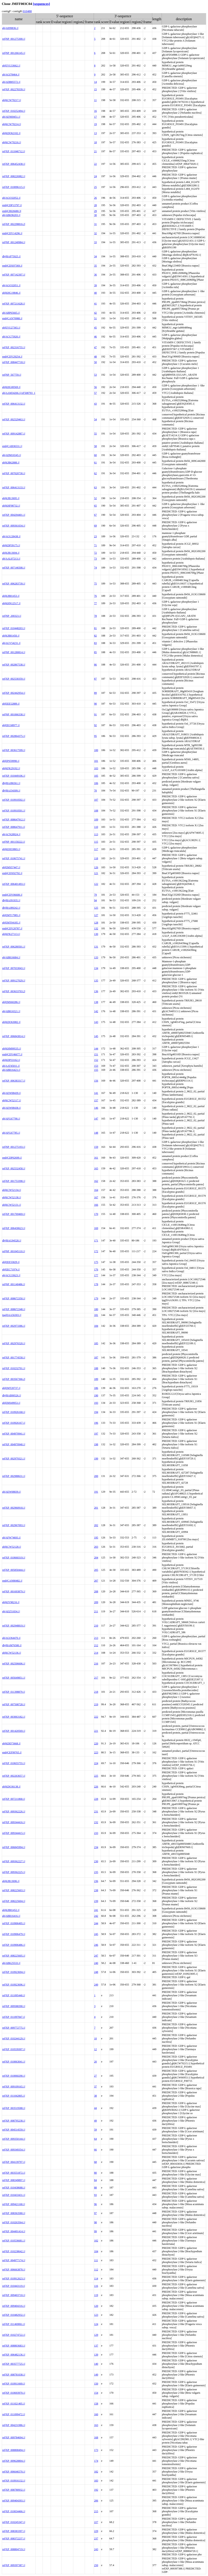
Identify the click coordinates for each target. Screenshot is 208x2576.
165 (96, 1168)
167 (96, 1197)
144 (96, 1048)
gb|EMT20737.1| (11, 1388)
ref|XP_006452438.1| (13, 163)
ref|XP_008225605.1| (13, 1955)
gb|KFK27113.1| (11, 934)
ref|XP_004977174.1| (13, 2260)
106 (96, 783)
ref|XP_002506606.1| (13, 1663)
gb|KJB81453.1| (11, 595)
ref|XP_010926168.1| (13, 1412)
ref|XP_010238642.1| (13, 2251)
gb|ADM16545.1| (11, 455)
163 (96, 2425)
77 (95, 603)
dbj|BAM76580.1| (12, 1645)
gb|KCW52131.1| (11, 1204)
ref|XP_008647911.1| (13, 827)
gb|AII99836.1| (10, 28)
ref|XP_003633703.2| (13, 991)
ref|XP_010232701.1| (13, 1368)
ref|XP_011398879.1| (13, 1691)
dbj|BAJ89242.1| (11, 907)
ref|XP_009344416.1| (13, 1822)
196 (96, 1422)
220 (96, 1743)
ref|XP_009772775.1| (13, 2027)
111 (96, 2260)
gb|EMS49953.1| (11, 1402)
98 (95, 2222)
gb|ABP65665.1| (11, 312)
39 (95, 285)
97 (95, 2213)
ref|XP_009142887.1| (13, 433)
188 (96, 1368)
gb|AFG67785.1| (11, 1132)
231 (96, 1811)
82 (95, 635)
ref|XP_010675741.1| (13, 858)
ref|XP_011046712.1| (13, 151)
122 (96, 884)
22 (95, 163)
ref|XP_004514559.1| (13, 2129)
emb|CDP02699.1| (12, 1157)
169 (96, 1228)
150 (96, 2383)
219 (96, 1704)
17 (95, 116)
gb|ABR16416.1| (11, 1915)
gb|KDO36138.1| (11, 1786)
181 (96, 1315)
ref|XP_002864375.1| (13, 736)
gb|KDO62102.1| (11, 133)
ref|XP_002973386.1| (13, 1325)
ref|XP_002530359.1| (13, 678)
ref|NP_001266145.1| (13, 53)
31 (95, 224)
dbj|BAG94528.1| (11, 1240)
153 (96, 1065)
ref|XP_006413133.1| (13, 487)
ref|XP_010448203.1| (13, 628)
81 (95, 628)
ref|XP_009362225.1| (13, 1872)
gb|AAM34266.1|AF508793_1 (18, 392)
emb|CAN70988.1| (12, 318)
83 (95, 643)
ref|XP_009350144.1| (13, 2138)
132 (96, 928)
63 (95, 487)
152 (96, 1060)
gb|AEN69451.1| (11, 116)
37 (95, 2086)
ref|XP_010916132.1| (13, 2480)
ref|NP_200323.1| (11, 615)
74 (95, 567)
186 (96, 1388)
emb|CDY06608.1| (12, 894)
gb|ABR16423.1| (11, 1069)
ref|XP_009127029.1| (13, 980)
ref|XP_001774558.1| (13, 1357)
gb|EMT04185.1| (11, 922)
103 (96, 768)
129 (96, 2334)
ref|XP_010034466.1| (13, 2511)
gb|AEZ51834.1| (11, 1611)
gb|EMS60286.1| (11, 1002)
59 (95, 2129)
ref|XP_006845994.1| (13, 1847)
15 (95, 89)
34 (95, 256)
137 (96, 2345)
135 (96, 980)
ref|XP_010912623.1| (13, 2278)
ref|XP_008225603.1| (13, 1890)
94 (95, 900)
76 (95, 595)
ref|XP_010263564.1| (13, 2222)
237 (96, 2538)
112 (96, 2269)
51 (95, 318)
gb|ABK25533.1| (11, 1963)
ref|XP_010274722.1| (13, 2334)
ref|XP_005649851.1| (13, 1677)
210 (96, 1625)
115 (96, 841)
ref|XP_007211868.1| (13, 1798)
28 (95, 205)
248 (96, 1972)
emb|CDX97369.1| (12, 265)
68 (95, 2162)
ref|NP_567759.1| (11, 374)
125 (96, 907)
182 (96, 2471)
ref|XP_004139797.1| (13, 2162)
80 (95, 2172)
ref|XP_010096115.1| (13, 187)
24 (95, 176)
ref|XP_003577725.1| (13, 2363)
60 (95, 455)
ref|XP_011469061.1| (13, 2324)
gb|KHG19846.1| (11, 292)
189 (96, 1379)
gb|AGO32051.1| (11, 285)
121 (96, 873)
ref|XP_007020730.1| (13, 473)
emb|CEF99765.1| (12, 1752)
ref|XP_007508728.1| (13, 1704)
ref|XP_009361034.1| (13, 525)
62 (95, 473)
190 (96, 1395)
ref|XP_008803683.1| (13, 2345)
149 (96, 2374)
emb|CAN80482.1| (12, 1580)
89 (95, 692)
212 (96, 1645)
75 (95, 583)
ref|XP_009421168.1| (13, 2204)
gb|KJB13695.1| (11, 498)
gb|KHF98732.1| (11, 505)
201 (96, 1507)
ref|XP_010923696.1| (13, 1984)
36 (95, 274)
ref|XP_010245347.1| (13, 2522)
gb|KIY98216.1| (11, 1602)
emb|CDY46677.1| (12, 1054)
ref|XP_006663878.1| (13, 2269)
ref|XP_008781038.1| (13, 2374)
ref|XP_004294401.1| (13, 514)
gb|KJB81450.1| (11, 635)
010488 (27, 11)
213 (96, 1637)
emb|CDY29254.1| (12, 356)
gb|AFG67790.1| (11, 1118)
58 (95, 446)
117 (96, 849)
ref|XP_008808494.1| (13, 2450)
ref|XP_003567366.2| (13, 1379)
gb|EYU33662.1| (11, 65)
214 (96, 1652)
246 (96, 1944)
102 (96, 2240)
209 (96, 1602)
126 (96, 867)
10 (95, 2038)
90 (95, 703)
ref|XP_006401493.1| (13, 884)
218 (96, 1691)
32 (95, 233)
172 (96, 1251)
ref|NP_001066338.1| (13, 714)
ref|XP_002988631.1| (13, 1476)
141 (96, 1093)
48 (95, 356)
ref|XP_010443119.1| (13, 2285)
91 (95, 714)
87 (95, 678)
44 (95, 2108)
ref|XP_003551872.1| (13, 2172)
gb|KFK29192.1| (11, 768)
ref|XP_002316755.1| (13, 347)
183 (96, 2480)
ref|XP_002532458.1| (13, 1168)
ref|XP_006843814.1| (13, 1036)
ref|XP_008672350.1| (13, 1298)
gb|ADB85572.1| (11, 82)
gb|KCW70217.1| (11, 100)
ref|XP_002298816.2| (13, 224)
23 (95, 536)
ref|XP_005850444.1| (13, 1569)
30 (95, 215)
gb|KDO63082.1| (11, 1022)
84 (95, 2180)
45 (95, 327)
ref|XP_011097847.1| (13, 2016)
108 (96, 810)
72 (95, 552)
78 (95, 615)
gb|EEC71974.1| (11, 1269)
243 (96, 2549)
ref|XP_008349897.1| (13, 2180)
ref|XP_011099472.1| (13, 2414)
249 (96, 1984)
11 (95, 100)
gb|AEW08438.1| (11, 1107)
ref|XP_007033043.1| (13, 968)
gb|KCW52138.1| (11, 1197)
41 (95, 303)
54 (95, 419)
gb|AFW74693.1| (11, 1537)
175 (96, 1262)
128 (96, 922)
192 (96, 2489)
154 (96, 2392)
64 (95, 2138)
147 (96, 1118)
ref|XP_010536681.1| (13, 2240)
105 (96, 775)
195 (96, 1537)
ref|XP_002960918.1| (13, 1507)
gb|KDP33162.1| (11, 1060)
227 (96, 2522)
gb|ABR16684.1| (11, 957)
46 (95, 336)
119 (96, 2295)
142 (96, 1011)
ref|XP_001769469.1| (13, 1214)
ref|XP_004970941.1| (13, 1433)
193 (96, 1402)
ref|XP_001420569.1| (13, 1730)
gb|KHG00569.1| (11, 387)
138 (96, 1002)
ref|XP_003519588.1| (13, 2108)
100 (96, 750)
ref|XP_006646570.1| (13, 2471)
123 (96, 2314)
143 (96, 1022)
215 (96, 2511)
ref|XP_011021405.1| (13, 2403)
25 (95, 187)
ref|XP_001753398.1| (13, 1181)
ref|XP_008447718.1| (13, 362)
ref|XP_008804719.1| (13, 2549)
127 (96, 915)
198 (96, 1444)
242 (96, 1915)
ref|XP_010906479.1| (13, 1934)
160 (96, 2414)
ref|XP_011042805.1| (13, 2095)
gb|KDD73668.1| (11, 1743)
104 (96, 2251)
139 (96, 2354)
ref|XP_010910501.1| (13, 810)
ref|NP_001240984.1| (13, 242)
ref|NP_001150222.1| (13, 841)
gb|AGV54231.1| (11, 643)
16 (95, 110)
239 (96, 1901)
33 (95, 242)
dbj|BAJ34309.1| (11, 790)
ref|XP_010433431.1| (13, 2195)
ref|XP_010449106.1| (13, 775)
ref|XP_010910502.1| (13, 799)
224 (96, 1763)
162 (96, 1181)
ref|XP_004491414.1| (13, 2231)
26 (95, 197)
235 (96, 1872)
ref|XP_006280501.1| (13, 946)
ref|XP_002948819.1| (13, 1625)
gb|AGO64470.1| (11, 1637)
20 (95, 2061)
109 (96, 819)
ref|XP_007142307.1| (13, 274)
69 (95, 525)
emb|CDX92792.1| (12, 873)
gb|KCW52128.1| (11, 1546)
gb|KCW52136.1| (11, 1652)
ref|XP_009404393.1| (13, 2500)
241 (96, 1910)
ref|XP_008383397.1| (13, 2531)
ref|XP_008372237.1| (13, 2538)
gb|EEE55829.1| (11, 1262)
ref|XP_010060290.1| (13, 2075)
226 (96, 1786)
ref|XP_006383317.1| (13, 1080)
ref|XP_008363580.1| (13, 2213)
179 (96, 1298)
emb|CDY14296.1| (12, 233)
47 (95, 347)
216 (96, 1663)
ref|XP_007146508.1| (13, 567)
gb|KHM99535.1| (11, 1048)
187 (96, 1357)
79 (95, 894)
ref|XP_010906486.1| (13, 1944)
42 (95, 312)
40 (95, 292)
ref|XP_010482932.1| (13, 2314)
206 (96, 2500)
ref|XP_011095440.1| (13, 1995)
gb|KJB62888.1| (11, 462)
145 (96, 1036)
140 (96, 2363)
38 (95, 2095)
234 (96, 1847)
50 (95, 362)
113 (96, 834)
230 (96, 1861)
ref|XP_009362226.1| (13, 1811)
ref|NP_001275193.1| (13, 1146)
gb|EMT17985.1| (11, 915)
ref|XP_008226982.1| (13, 176)
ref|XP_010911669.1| (13, 2383)
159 (96, 1146)
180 (96, 1309)
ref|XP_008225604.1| (13, 1901)
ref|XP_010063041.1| (13, 2061)
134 (96, 968)
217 (96, 1677)
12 (95, 2049)
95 (95, 736)
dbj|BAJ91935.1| (11, 900)
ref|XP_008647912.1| (13, 819)
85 (95, 652)
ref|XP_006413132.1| (13, 403)
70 (95, 790)
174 (96, 2460)
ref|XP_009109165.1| (13, 2086)
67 (95, 514)
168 (96, 2437)
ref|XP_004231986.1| (13, 2425)
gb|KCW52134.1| (11, 1190)
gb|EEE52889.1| (11, 703)
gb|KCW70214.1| (11, 124)
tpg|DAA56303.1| (11, 1315)
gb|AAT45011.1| (11, 1065)
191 (96, 1491)
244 (96, 1923)
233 (96, 1833)
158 (96, 2403)
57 (95, 392)
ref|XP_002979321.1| (13, 1458)
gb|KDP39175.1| (11, 545)
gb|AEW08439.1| (11, 1093)
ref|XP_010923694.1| (13, 1972)
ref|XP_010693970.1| (13, 2392)
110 (96, 827)
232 (96, 1822)
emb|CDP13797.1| (12, 205)
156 (96, 1080)
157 (96, 1100)
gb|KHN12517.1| (11, 603)
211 (96, 1611)
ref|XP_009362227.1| (13, 1861)
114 (96, 2278)
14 (95, 82)
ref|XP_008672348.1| (13, 1309)
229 (96, 2531)
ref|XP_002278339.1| (13, 89)
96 (95, 2204)
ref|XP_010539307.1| (13, 2049)
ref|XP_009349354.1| (13, 2149)
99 (95, 2231)
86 (95, 664)
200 (96, 1476)
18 (95, 142)
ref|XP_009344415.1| (13, 1833)
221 (96, 1730)
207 (96, 1580)
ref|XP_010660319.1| (13, 1557)
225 (96, 1775)
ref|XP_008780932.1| (13, 2489)
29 (95, 211)
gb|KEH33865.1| (11, 849)
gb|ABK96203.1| (11, 215)
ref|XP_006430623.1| (13, 1228)
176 (96, 1269)
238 (96, 1890)
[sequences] (41, 4)
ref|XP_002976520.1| (13, 1343)
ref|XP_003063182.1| (13, 1716)
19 (95, 124)
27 (95, 2075)
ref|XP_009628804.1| (13, 2460)
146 (96, 1107)
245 (96, 1934)
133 (96, 957)
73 (95, 558)
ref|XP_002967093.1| (13, 1525)
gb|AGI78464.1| (11, 74)
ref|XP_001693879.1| (13, 1591)
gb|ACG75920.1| (11, 336)
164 (96, 1190)
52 (95, 498)
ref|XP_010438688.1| (13, 2187)
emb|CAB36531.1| (12, 446)
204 (96, 1557)
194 (96, 1412)
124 (96, 2324)
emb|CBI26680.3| (11, 211)
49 (95, 2120)
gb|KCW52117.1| (11, 1100)
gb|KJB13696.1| (11, 1881)
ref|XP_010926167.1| (13, 1422)
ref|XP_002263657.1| (13, 1775)
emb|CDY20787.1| (12, 928)
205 (96, 1569)
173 (96, 2450)
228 (96, 1798)
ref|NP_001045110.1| (13, 1251)
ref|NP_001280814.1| (13, 652)
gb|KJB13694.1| (11, 552)
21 (95, 151)
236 (96, 1881)
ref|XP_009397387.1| (13, 2565)
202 (96, 1525)
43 (95, 403)
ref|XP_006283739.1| (13, 583)
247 (96, 1955)
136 (96, 991)
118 (96, 858)
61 (95, 462)
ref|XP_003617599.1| (13, 750)
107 (96, 799)
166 (96, 1204)
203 (96, 1546)
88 (95, 2187)
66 (95, 2149)
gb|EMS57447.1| (11, 867)
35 (95, 265)
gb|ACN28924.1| (11, 834)
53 (95, 374)
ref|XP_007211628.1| (13, 303)
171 (96, 1240)
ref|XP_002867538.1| (13, 664)
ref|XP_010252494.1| (13, 110)
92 (95, 725)
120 (96, 2305)
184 (96, 1325)
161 (96, 1157)
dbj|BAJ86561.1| (11, 783)
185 (96, 1343)
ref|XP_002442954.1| (13, 692)
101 (96, 760)
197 (96, 1433)
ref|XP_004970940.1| (13, 1444)
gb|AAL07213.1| (11, 558)
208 (96, 1591)
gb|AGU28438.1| (11, 536)
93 (95, 2195)
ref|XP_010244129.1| (13, 2038)
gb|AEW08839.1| (11, 1491)
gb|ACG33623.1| (11, 1275)
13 (95, 133)
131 (96, 946)
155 (96, 1069)
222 (96, 1716)
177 (96, 1275)
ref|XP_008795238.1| (13, 2120)
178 (96, 1284)
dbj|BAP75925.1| (11, 256)
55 (95, 433)
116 (96, 2285)
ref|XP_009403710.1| (13, 2295)
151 (96, 1054)
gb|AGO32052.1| (11, 197)
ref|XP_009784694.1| (13, 2437)
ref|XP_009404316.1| (13, 2305)
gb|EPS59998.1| (10, 760)
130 (96, 934)
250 (96, 2565)
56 (95, 387)
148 (96, 1132)
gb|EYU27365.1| (11, 327)
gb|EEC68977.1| (11, 725)
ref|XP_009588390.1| (13, 2006)
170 (96, 1214)
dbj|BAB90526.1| (11, 1395)
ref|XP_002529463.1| (13, 419)
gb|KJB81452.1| (11, 1910)
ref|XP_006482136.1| (13, 2354)
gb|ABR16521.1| (11, 1011)
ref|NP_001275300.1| (13, 38)
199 (96, 1458)
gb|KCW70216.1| (11, 142)
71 (95, 545)
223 (96, 1752)
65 (95, 505)
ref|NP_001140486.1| (13, 1284)
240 (96, 1963)
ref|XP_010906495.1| (13, 1923)
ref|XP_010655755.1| (13, 1763)
